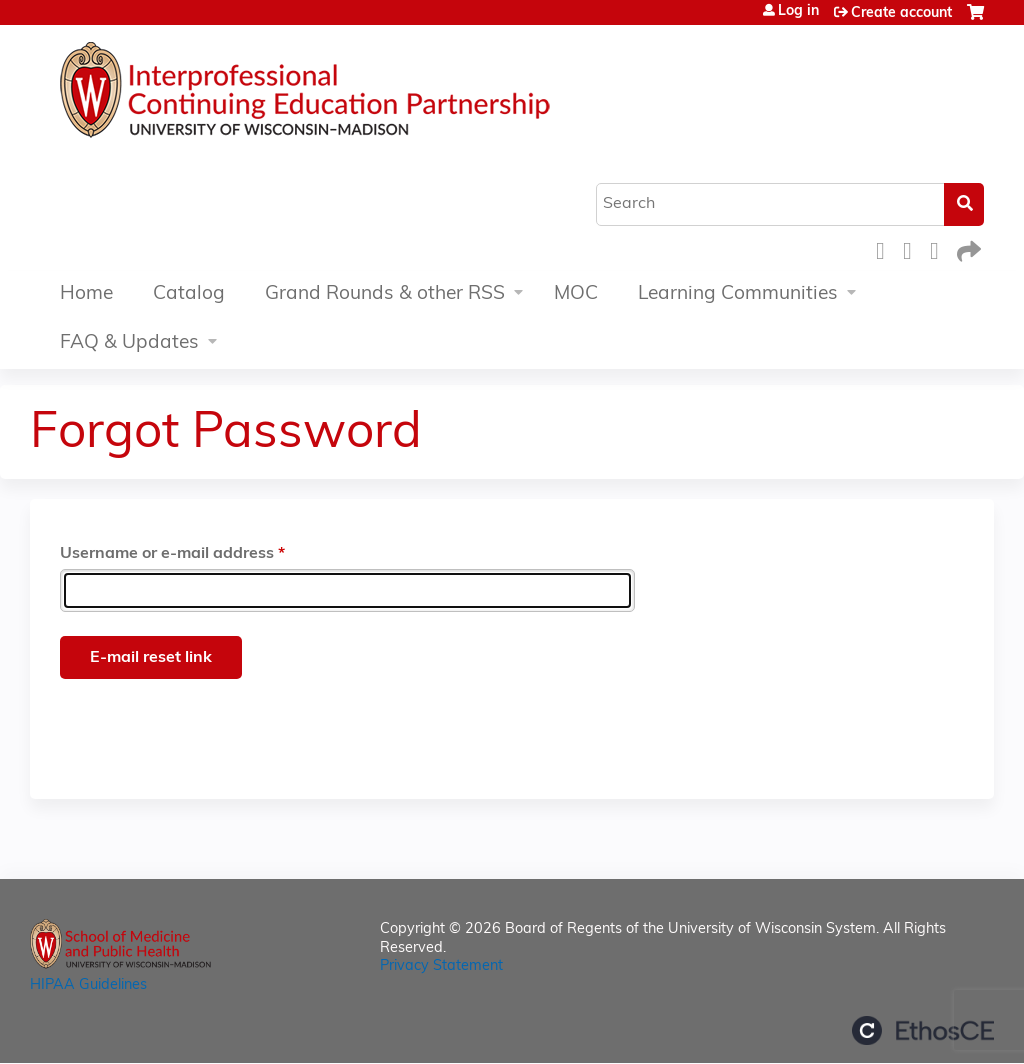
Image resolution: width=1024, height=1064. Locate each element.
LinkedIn (940, 248)
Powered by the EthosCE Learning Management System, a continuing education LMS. (923, 1030)
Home (86, 294)
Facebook (886, 248)
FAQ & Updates (129, 343)
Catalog (189, 294)
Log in (798, 12)
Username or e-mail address (167, 554)
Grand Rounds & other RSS (385, 294)
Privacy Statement (441, 966)
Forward (967, 248)
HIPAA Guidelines (88, 985)
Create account (901, 13)
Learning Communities (738, 294)
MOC (576, 294)
